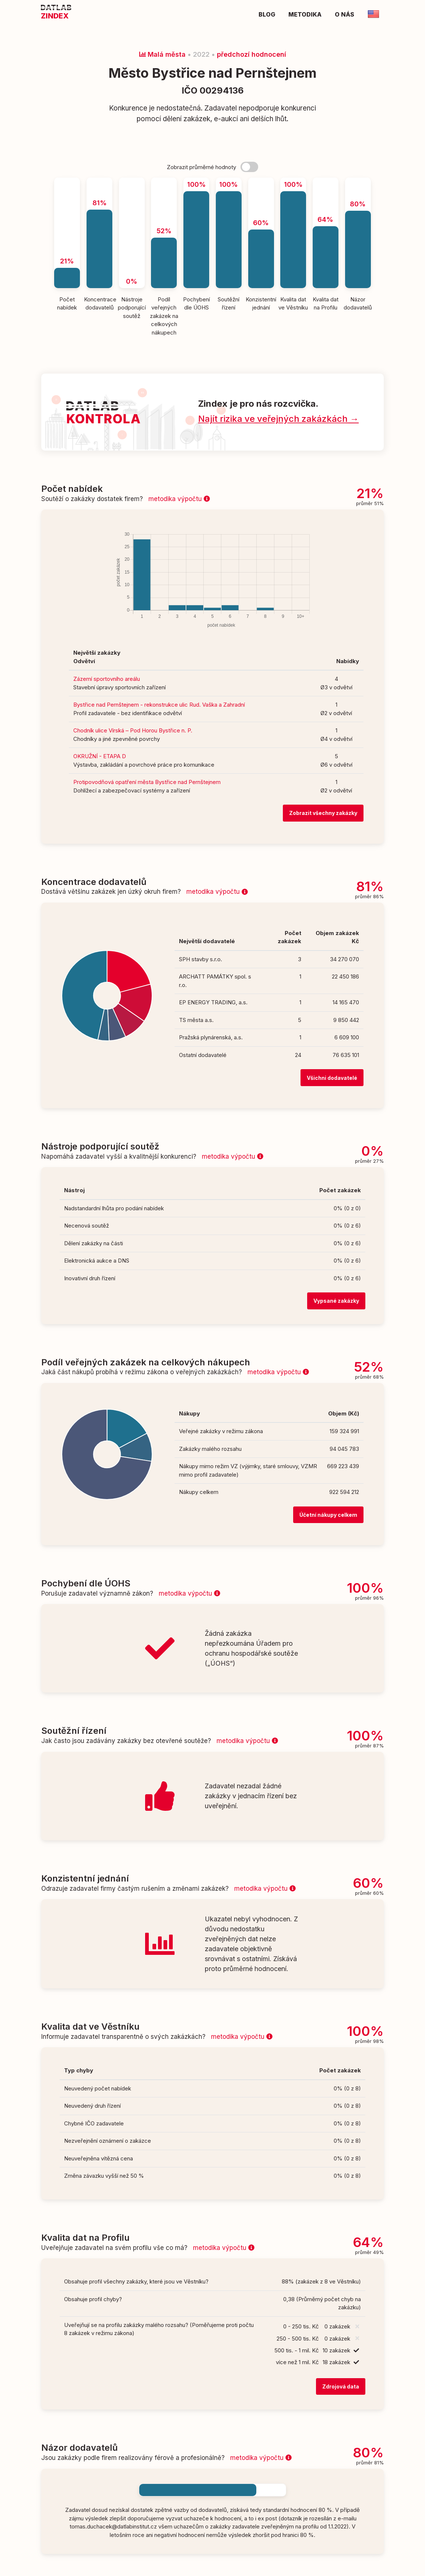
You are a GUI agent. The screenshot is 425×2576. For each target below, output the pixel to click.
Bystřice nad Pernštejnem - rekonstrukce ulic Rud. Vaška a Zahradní (159, 704)
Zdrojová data (340, 2386)
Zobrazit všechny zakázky (323, 813)
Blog (267, 14)
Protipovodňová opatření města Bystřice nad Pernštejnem (147, 781)
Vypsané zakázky (336, 1301)
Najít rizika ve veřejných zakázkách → (278, 418)
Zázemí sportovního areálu (106, 678)
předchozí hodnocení (251, 54)
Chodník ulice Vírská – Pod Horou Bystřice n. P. (132, 730)
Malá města (162, 54)
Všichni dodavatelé (332, 1078)
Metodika (305, 14)
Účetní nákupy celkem (328, 1515)
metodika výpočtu (179, 499)
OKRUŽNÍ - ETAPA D (99, 756)
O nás (344, 14)
